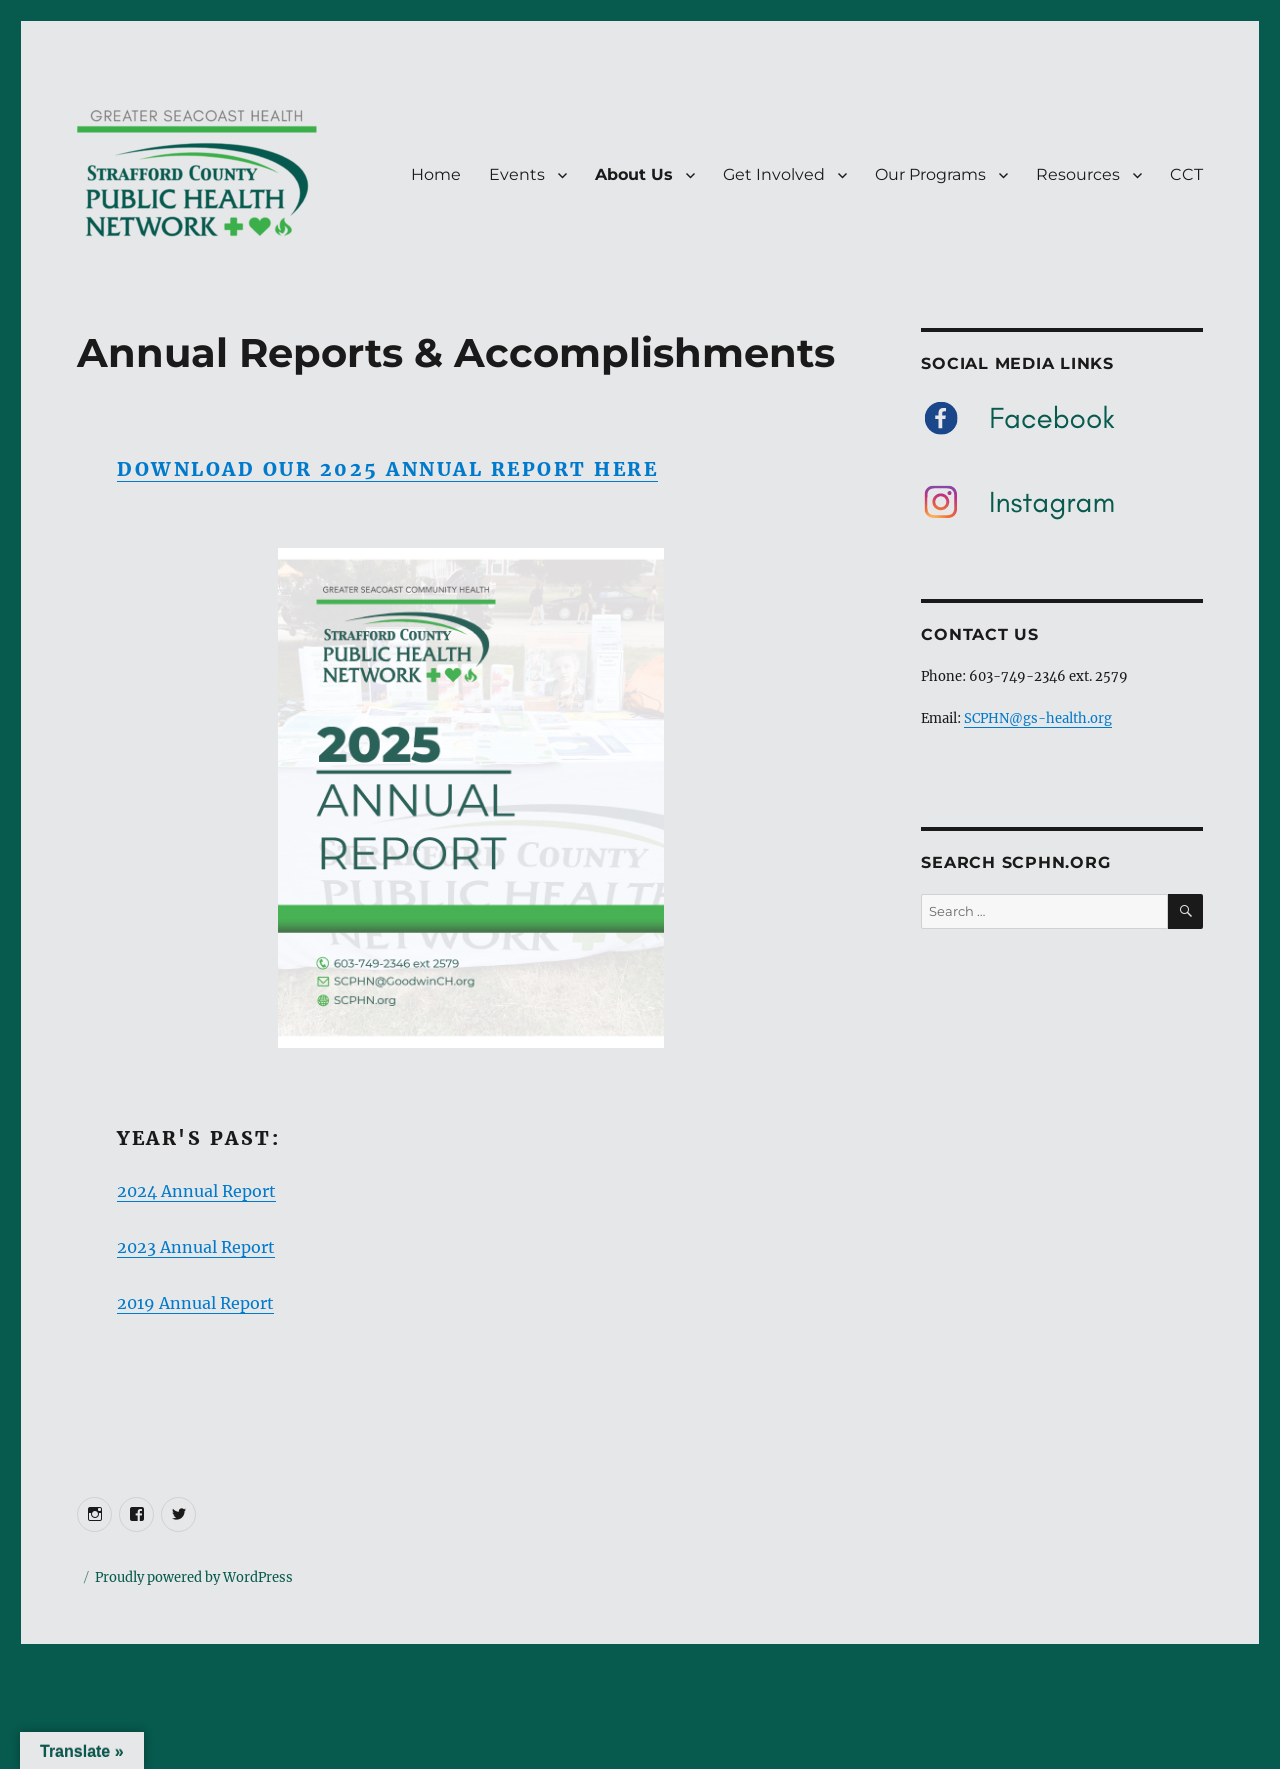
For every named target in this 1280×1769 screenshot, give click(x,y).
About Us (634, 174)
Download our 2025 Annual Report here (387, 469)
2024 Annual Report (196, 1191)
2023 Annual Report (196, 1247)
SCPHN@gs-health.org (1038, 718)
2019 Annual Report (195, 1303)
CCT (1186, 174)
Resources (1078, 174)
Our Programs (930, 174)
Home (436, 174)
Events (517, 174)
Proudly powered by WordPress (194, 1577)
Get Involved (774, 174)
